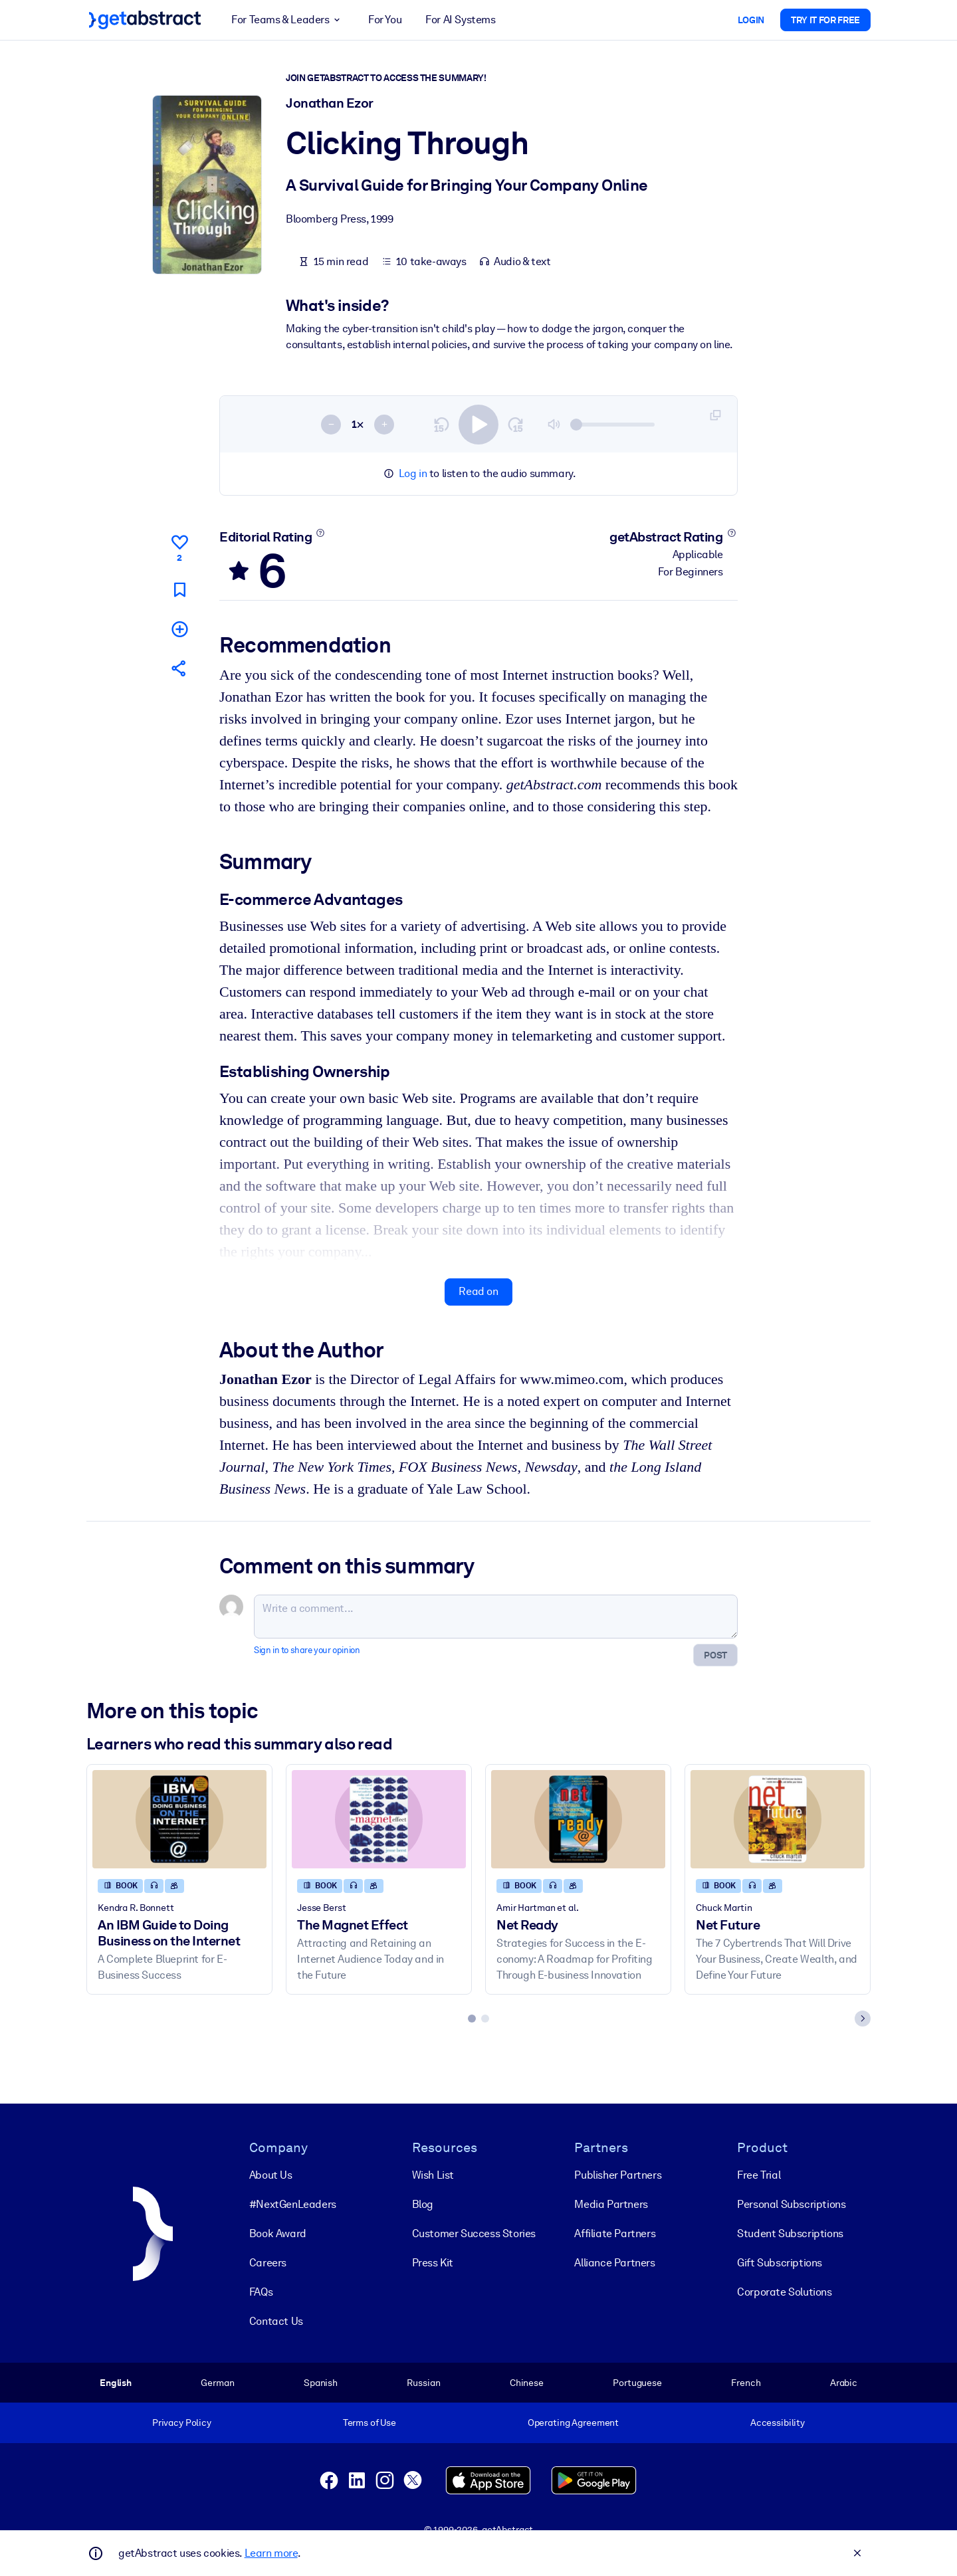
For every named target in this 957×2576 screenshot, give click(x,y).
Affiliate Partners (614, 2233)
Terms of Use (369, 2422)
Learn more (271, 2553)
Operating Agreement (573, 2422)
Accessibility (777, 2422)
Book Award (277, 2233)
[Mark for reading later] (179, 589)
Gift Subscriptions (779, 2262)
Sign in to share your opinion (307, 1650)
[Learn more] (320, 533)
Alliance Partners (614, 2262)
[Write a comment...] (496, 1616)
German (217, 2382)
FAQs (260, 2292)
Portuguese (637, 2382)
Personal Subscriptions (791, 2204)
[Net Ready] (578, 1819)
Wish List (433, 2175)
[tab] (472, 2019)
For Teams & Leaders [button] (287, 20)
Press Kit (432, 2262)
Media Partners (610, 2204)
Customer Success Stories (474, 2233)
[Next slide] (863, 2019)
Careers (267, 2262)
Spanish (321, 2382)
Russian (423, 2382)
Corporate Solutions (784, 2292)
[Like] (179, 546)
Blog (422, 2204)
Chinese (527, 2382)
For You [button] (384, 19)
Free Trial (758, 2175)
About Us (270, 2175)
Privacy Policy (181, 2422)
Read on (478, 1291)
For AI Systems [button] (460, 19)
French (745, 2382)
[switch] (478, 424)
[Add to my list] (179, 628)
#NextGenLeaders (292, 2204)
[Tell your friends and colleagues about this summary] (179, 668)
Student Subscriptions (790, 2233)
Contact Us (276, 2321)
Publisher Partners (617, 2175)
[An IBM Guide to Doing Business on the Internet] (179, 1819)
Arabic (843, 2382)
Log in (413, 473)
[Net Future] (778, 1819)
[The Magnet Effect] (379, 1819)
